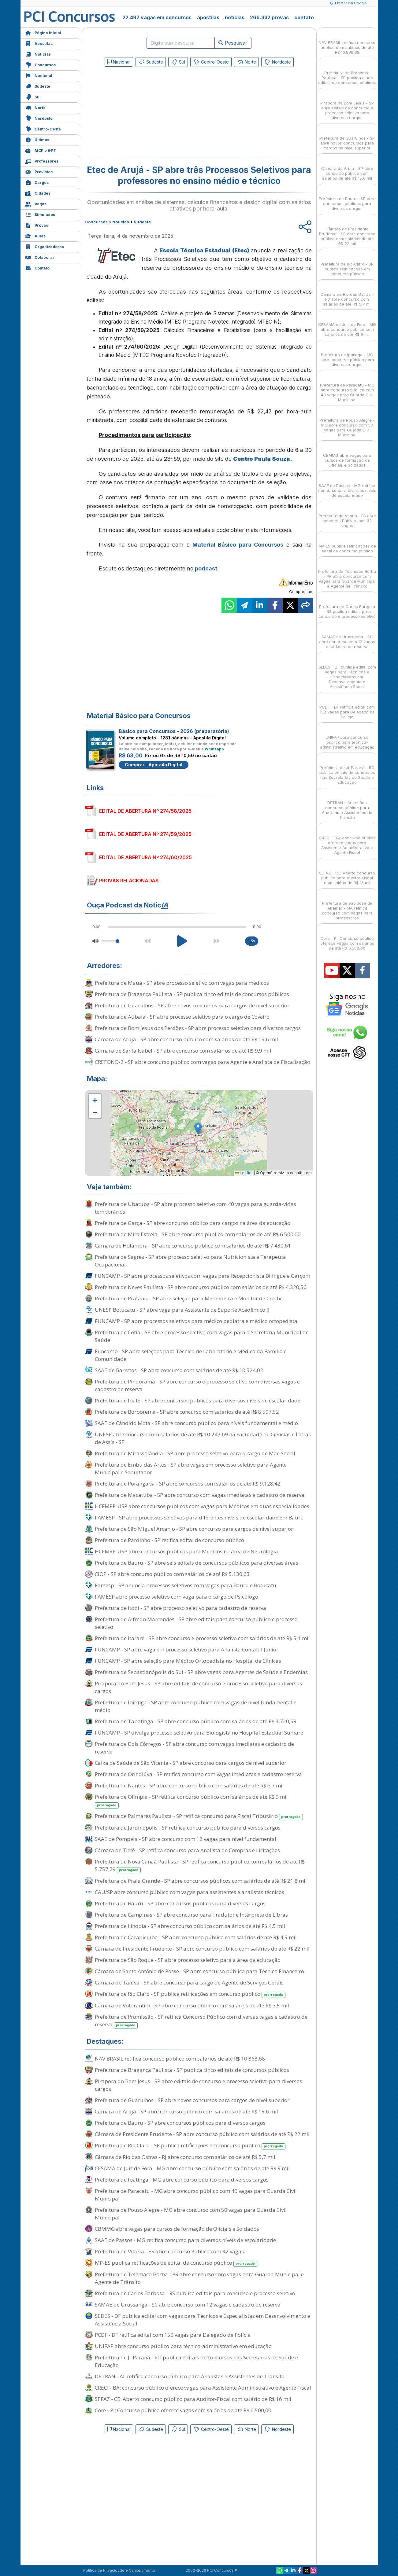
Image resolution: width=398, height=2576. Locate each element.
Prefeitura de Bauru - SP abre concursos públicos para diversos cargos (180, 1903)
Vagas (35, 203)
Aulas (35, 235)
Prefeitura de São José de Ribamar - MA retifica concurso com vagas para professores (347, 905)
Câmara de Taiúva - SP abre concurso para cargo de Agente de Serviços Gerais (189, 1982)
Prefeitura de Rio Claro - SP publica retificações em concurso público (190, 1994)
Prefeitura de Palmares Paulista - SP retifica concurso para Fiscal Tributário (199, 1816)
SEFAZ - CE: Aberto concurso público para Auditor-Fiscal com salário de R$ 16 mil (193, 2398)
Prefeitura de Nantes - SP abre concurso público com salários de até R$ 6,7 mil (189, 1785)
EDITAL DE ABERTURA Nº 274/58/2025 (145, 811)
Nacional (38, 75)
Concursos (40, 64)
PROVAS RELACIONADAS (128, 881)
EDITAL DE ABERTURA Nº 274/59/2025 (145, 834)
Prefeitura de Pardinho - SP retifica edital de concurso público (169, 1540)
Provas (36, 225)
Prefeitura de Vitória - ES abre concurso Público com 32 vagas (169, 2251)
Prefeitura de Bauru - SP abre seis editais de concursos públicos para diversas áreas (196, 1562)
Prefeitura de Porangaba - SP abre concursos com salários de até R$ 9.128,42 (188, 1483)
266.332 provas (269, 17)
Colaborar (39, 257)
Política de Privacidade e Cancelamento (119, 2570)
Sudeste (37, 86)
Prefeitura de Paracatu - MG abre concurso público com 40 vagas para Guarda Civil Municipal (196, 2194)
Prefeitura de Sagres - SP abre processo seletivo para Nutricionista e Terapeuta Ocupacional (190, 1260)
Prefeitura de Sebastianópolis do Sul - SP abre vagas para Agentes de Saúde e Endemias (201, 1672)
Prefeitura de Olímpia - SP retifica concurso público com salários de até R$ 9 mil (191, 1800)
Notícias (38, 54)
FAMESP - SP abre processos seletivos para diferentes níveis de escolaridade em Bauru (199, 1517)
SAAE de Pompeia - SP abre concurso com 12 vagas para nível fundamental (185, 1838)
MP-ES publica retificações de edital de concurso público (176, 2263)
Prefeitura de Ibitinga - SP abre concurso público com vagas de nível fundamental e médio (195, 1706)
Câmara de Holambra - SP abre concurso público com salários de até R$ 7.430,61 (193, 1245)
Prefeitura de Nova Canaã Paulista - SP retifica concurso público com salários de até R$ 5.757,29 (200, 1865)
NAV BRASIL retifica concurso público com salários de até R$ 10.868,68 (180, 2058)
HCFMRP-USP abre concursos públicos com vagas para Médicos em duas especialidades (202, 1506)
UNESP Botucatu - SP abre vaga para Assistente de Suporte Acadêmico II (182, 1309)
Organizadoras (44, 246)
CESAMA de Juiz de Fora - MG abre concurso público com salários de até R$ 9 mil (192, 2168)
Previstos (39, 171)
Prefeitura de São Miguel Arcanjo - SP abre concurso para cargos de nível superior (194, 1528)
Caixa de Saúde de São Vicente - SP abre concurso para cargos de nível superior (190, 1762)
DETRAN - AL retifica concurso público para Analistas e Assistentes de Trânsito (190, 2376)
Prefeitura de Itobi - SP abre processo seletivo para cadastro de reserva (180, 1607)
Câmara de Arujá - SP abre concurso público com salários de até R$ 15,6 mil (186, 1039)
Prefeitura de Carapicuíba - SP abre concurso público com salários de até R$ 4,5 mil (196, 1937)
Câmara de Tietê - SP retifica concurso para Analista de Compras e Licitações (187, 1850)
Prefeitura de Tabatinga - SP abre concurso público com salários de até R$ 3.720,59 (195, 1721)
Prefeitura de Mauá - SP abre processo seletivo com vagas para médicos (182, 982)
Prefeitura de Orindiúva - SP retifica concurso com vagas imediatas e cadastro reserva (198, 1774)
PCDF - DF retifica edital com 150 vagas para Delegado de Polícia (173, 2334)
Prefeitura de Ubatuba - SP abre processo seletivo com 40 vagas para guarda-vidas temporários (195, 1207)
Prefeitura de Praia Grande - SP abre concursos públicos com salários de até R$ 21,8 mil (201, 1880)
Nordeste (39, 118)
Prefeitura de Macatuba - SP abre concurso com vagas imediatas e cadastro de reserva (199, 1494)
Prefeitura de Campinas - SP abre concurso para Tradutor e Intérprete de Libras (191, 1914)
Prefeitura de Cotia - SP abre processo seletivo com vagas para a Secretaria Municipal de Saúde (202, 1336)
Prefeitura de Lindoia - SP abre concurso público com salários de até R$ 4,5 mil (190, 1925)
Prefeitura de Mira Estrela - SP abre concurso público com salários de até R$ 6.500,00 (198, 1234)
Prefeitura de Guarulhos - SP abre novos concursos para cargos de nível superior (192, 1005)
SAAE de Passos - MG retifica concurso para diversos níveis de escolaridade (185, 2240)
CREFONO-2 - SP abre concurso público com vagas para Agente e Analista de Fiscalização (202, 1061)
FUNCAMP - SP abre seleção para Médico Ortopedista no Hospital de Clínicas (188, 1660)
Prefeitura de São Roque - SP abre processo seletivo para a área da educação (188, 1959)
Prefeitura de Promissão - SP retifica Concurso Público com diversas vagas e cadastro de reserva (201, 2020)
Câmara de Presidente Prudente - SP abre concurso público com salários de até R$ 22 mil (202, 1948)
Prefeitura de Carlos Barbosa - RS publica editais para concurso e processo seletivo (195, 2293)
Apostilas (39, 43)
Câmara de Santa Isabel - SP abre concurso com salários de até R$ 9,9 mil (183, 1050)
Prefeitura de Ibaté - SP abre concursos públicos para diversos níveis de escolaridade (197, 1400)
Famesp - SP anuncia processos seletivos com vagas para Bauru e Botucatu (185, 1585)
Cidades (37, 193)
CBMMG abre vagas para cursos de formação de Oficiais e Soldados (177, 2228)
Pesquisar (232, 43)
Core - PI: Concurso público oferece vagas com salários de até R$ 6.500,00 (183, 2410)
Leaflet (244, 1173)
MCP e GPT (40, 150)
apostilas (208, 17)
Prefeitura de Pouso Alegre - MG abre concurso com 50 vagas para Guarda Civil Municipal (191, 2213)
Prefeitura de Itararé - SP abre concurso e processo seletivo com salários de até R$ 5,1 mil (202, 1638)
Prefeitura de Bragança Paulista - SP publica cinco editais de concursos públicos (192, 994)
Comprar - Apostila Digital (153, 764)
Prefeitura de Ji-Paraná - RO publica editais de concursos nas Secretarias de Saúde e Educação (196, 2361)
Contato (37, 267)
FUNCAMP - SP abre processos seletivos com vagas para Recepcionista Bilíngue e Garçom (202, 1275)
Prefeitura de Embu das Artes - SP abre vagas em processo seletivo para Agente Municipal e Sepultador (191, 1468)
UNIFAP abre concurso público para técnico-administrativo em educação (183, 2346)
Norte (35, 107)
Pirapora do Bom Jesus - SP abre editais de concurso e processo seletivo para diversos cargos (198, 1687)
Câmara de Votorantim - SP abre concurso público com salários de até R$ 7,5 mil (192, 2005)
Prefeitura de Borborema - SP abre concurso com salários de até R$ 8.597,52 (187, 1411)
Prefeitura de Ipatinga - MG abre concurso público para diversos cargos (182, 2179)
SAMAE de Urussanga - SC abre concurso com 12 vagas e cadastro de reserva (188, 2304)
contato (304, 17)
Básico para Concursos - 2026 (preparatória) (174, 731)
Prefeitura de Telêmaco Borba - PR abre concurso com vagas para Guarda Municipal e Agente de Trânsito (199, 2278)
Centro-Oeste (43, 128)
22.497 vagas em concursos (157, 17)
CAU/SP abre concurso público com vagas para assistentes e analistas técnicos (189, 1892)
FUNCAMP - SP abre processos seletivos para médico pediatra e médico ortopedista (196, 1321)
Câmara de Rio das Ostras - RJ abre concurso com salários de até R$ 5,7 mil (185, 2156)
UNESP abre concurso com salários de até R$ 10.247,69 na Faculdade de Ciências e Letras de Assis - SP (203, 1438)
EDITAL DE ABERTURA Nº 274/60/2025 (145, 857)
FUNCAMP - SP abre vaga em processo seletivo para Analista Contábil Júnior (186, 1649)
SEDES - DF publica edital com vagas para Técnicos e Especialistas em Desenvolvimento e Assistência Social (202, 2319)
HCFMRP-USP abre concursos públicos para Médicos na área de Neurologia (186, 1551)
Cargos (37, 182)
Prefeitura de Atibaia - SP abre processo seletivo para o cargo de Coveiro (182, 1016)
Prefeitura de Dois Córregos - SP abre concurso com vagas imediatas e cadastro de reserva (194, 1747)
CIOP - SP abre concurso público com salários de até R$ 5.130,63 (172, 1573)
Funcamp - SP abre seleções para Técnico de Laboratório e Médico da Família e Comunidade (191, 1355)
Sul (33, 96)
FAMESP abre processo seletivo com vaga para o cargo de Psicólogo (176, 1596)
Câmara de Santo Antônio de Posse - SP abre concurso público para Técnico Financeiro (199, 1971)
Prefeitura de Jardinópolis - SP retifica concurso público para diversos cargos (188, 1827)
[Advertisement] (149, 113)
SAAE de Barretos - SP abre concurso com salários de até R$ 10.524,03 (179, 1370)
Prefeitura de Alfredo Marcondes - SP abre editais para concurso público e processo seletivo (196, 1623)
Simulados (40, 214)
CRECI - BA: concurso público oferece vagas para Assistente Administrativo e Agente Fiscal (203, 2387)
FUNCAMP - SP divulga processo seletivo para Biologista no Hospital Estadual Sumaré (199, 1732)
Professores (41, 160)
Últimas (37, 139)
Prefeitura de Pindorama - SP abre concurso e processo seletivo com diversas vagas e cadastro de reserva (197, 1385)
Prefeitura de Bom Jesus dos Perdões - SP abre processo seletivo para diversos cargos (198, 1027)
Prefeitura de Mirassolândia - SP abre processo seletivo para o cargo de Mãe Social (195, 1453)
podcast (206, 568)
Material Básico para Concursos (237, 544)
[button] (95, 1100)
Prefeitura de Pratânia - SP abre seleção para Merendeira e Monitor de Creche (189, 1298)
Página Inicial (43, 32)
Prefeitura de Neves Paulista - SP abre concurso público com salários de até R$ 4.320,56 (201, 1287)
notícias (234, 17)
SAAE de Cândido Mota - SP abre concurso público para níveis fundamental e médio (196, 1423)
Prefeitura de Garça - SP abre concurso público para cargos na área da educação (192, 1222)
